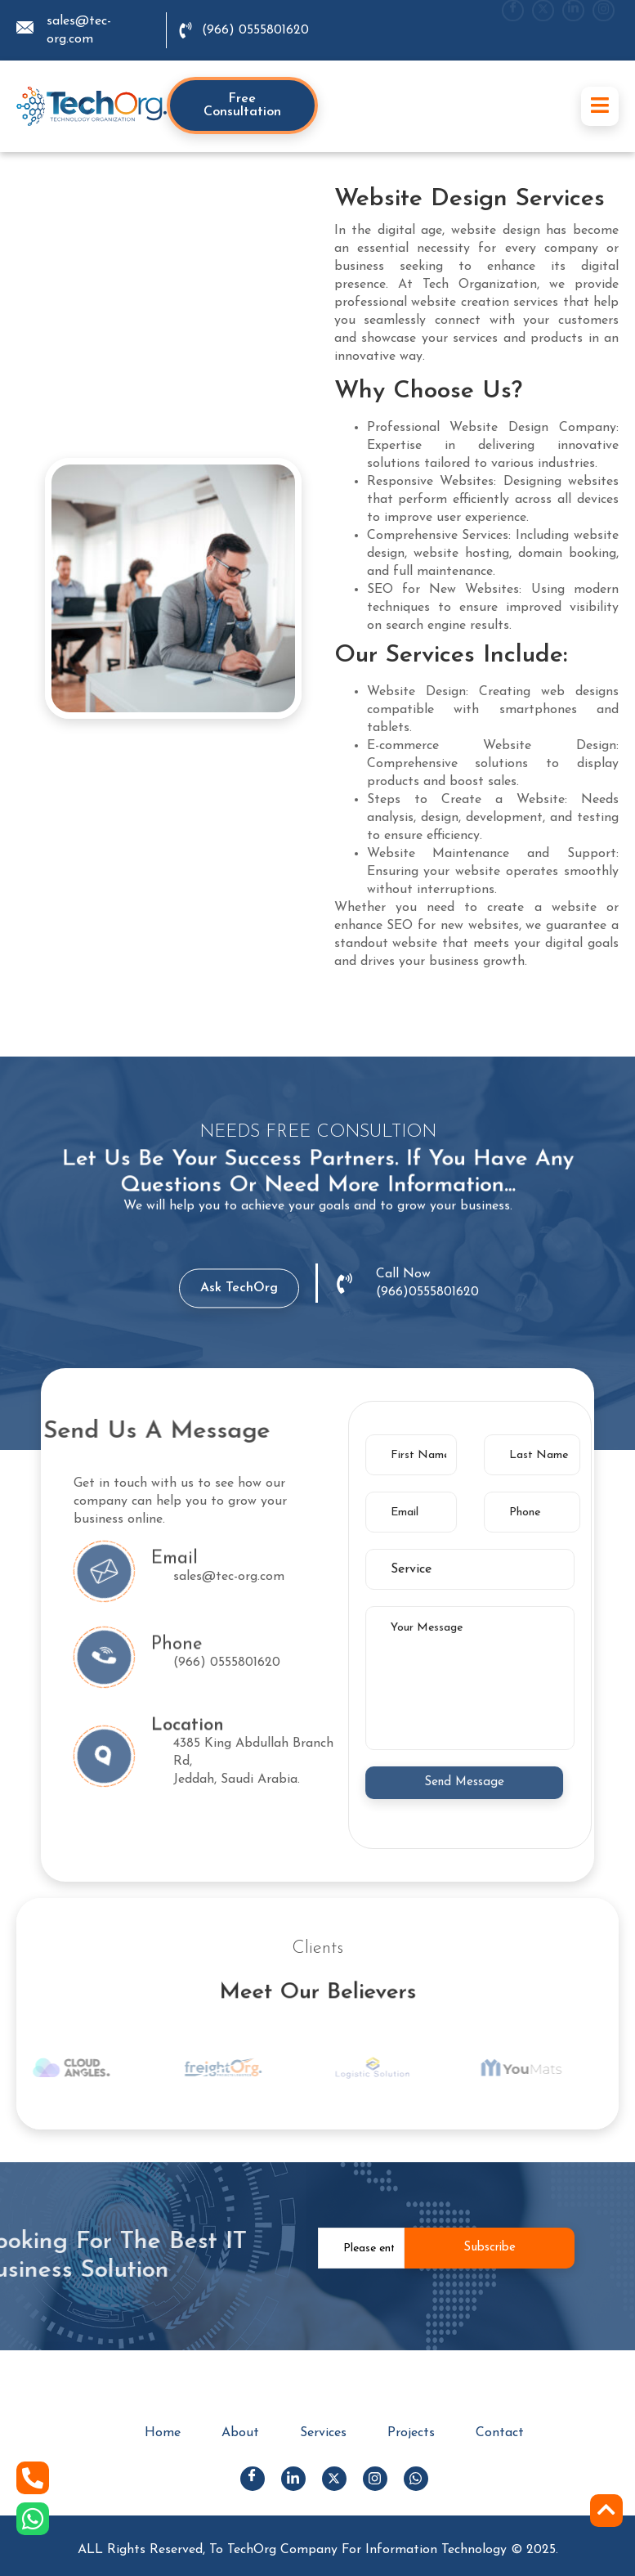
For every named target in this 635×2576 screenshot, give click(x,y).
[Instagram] (375, 2478)
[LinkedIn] (573, 31)
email (174, 1577)
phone (177, 1663)
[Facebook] (513, 31)
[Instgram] (604, 31)
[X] (543, 31)
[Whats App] (416, 2478)
